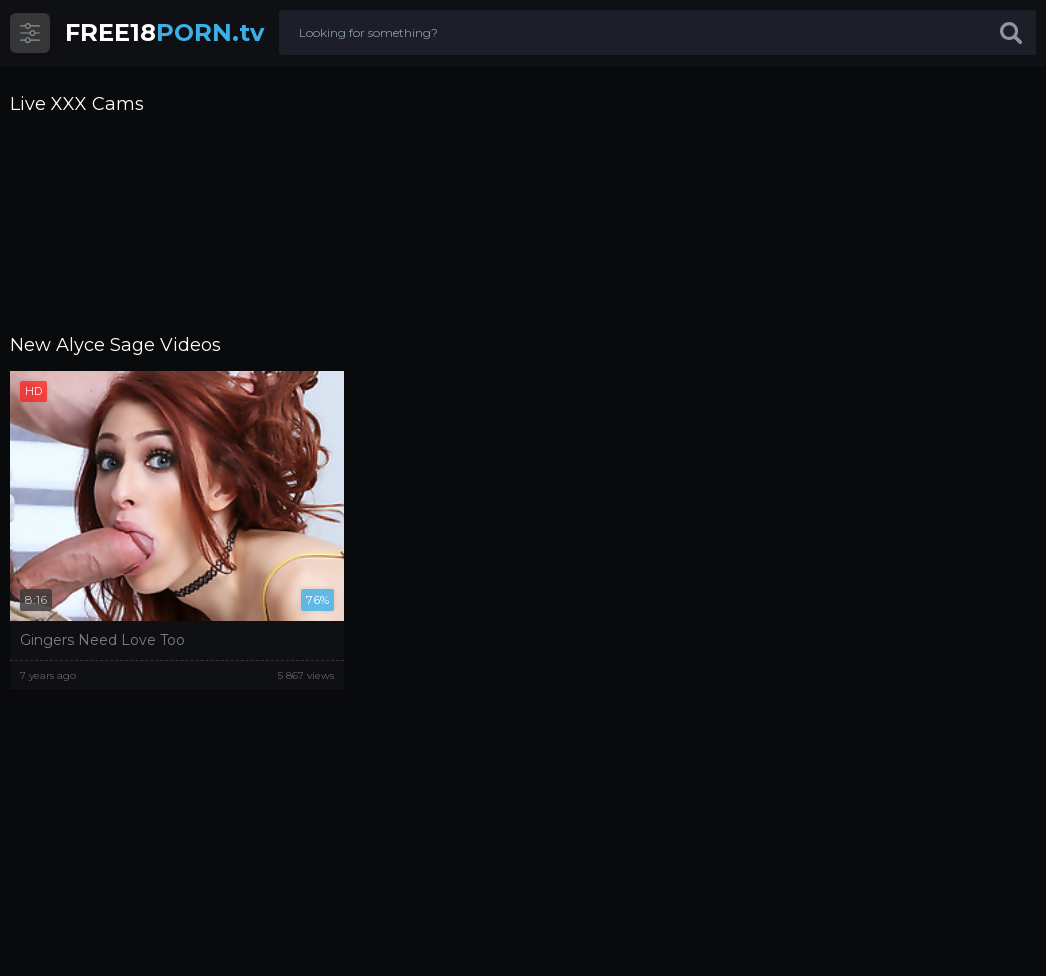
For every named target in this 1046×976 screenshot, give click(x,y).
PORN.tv (164, 32)
